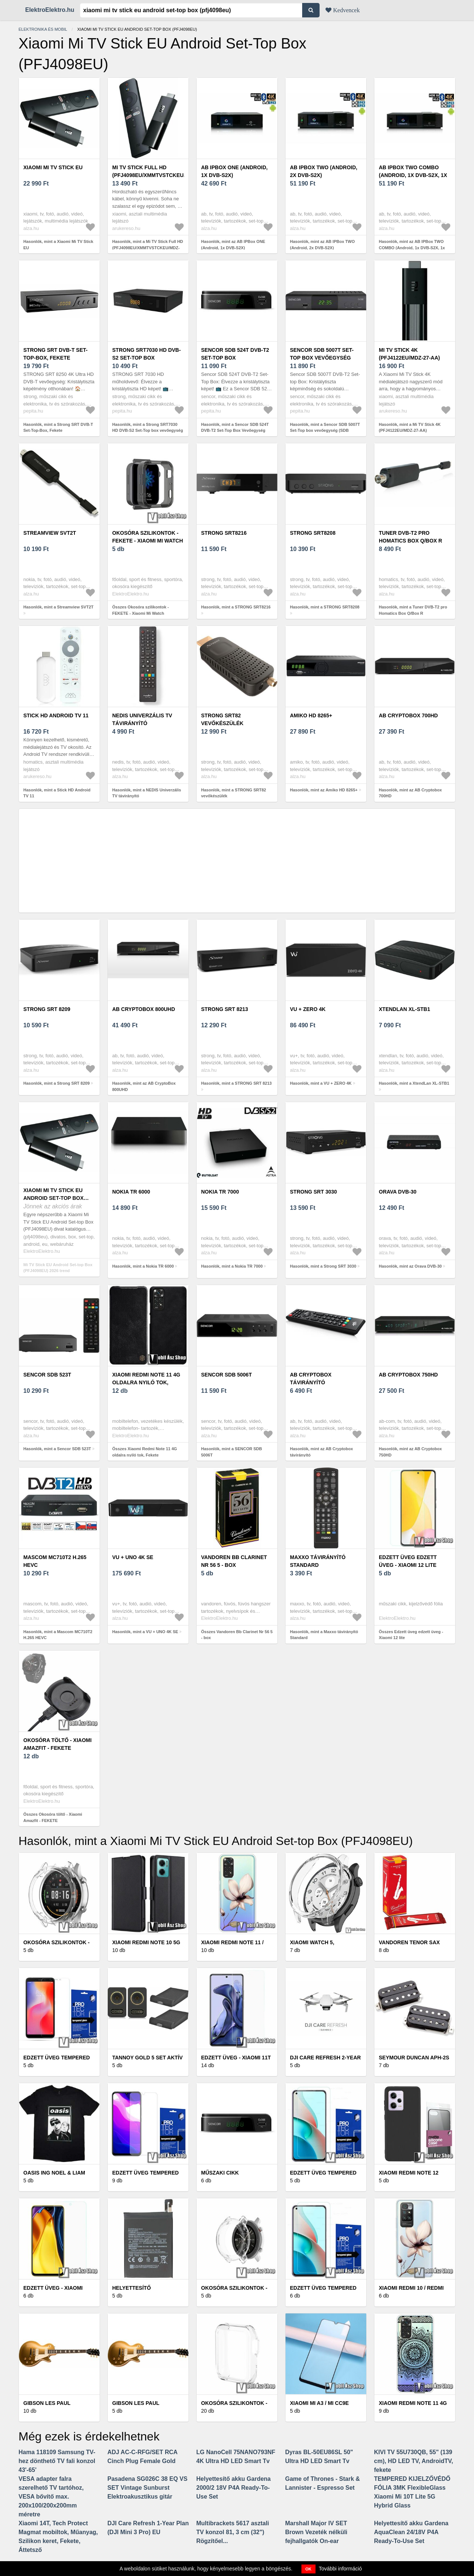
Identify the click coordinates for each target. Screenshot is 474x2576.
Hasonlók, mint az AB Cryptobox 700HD (410, 793)
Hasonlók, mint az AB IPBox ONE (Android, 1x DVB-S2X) (233, 244)
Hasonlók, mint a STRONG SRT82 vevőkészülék (233, 793)
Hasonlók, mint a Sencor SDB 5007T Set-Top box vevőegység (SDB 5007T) (325, 430)
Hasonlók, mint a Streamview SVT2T (58, 607)
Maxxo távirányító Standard (318, 1561)
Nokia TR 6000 (131, 1192)
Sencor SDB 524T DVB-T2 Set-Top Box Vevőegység (235, 357)
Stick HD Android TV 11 (56, 715)
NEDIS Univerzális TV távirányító (142, 719)
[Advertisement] (237, 860)
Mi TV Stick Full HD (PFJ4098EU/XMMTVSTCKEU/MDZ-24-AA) (155, 175)
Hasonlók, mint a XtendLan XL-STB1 (414, 1083)
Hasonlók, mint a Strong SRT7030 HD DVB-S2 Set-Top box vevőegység (147, 427)
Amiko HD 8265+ (311, 715)
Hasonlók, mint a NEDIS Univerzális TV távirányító (146, 793)
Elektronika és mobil (43, 29)
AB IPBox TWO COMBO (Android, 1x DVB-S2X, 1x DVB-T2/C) (413, 175)
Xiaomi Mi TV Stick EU (53, 167)
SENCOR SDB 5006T (226, 1375)
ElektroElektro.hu (49, 10)
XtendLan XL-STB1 (404, 1009)
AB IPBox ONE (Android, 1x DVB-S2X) (234, 171)
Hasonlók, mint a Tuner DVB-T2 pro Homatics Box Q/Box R (413, 610)
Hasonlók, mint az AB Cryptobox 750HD (410, 1452)
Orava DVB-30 (398, 1192)
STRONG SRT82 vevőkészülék (222, 719)
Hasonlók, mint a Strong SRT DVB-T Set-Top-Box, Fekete (58, 427)
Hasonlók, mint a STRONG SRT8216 (236, 607)
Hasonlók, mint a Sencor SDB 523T (57, 1449)
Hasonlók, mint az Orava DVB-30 (410, 1266)
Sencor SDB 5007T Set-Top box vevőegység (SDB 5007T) (322, 357)
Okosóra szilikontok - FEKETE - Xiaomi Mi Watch (147, 537)
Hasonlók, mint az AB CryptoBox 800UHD (144, 1086)
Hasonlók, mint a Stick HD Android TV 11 (56, 793)
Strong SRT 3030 (313, 1192)
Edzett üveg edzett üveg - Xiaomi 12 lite (408, 1561)
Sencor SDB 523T (47, 1375)
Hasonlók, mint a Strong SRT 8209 (56, 1083)
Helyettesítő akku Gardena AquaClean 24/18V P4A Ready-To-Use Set (411, 2532)
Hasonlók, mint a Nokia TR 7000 (232, 1266)
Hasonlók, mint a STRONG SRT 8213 (236, 1083)
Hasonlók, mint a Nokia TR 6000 (143, 1266)
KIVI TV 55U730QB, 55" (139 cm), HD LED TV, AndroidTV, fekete (413, 2461)
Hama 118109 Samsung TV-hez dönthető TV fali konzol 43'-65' (57, 2461)
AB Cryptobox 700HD (408, 715)
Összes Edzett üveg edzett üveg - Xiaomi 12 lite (411, 1634)
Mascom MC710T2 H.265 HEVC (54, 1561)
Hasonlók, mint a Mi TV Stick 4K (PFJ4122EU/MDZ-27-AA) (410, 427)
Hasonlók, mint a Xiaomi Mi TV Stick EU (58, 244)
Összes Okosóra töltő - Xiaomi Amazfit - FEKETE (52, 1817)
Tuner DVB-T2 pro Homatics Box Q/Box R (410, 537)
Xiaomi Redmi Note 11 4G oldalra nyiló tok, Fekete (146, 1382)
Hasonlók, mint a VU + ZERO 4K (321, 1083)
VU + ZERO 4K (308, 1009)
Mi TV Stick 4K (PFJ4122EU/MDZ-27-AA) (409, 354)
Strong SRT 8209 (46, 1009)
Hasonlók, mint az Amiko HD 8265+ (324, 790)
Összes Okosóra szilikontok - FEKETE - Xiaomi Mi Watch (140, 610)
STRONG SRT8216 (224, 533)
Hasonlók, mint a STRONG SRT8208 (325, 607)
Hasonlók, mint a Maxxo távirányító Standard (324, 1634)
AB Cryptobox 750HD (408, 1375)
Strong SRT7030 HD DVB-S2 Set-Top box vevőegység (146, 357)
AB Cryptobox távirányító (310, 1378)
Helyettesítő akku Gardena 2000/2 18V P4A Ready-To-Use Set (233, 2488)
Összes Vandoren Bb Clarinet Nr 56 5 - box (237, 1634)
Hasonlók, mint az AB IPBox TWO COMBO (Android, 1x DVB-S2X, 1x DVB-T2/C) (412, 247)
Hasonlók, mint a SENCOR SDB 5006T (231, 1452)
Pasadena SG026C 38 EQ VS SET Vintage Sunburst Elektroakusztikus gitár (147, 2488)
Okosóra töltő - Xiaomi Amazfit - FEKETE (57, 1744)
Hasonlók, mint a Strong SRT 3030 (323, 1266)
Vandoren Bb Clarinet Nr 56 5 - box (234, 1561)
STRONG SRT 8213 (224, 1009)
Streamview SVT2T (49, 533)
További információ (340, 2569)
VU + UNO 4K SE (132, 1557)
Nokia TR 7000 (220, 1192)
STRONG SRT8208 (313, 533)
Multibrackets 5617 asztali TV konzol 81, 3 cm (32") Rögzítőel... (232, 2532)
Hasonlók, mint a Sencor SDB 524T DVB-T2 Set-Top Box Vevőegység (235, 427)
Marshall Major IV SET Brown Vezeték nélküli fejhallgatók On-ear (316, 2532)
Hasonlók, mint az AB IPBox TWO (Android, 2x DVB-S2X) (322, 244)
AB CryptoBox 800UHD (143, 1009)
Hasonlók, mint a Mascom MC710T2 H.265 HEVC (57, 1634)
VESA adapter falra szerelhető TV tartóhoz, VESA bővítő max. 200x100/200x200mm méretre (51, 2496)
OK (309, 2569)
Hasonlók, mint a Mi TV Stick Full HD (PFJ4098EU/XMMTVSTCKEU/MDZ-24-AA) (147, 247)
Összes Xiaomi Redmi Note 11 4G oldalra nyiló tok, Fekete (144, 1452)
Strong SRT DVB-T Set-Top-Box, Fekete (55, 354)
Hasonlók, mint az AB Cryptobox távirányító (321, 1452)
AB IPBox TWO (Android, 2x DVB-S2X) (323, 171)
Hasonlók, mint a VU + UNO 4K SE (145, 1631)
